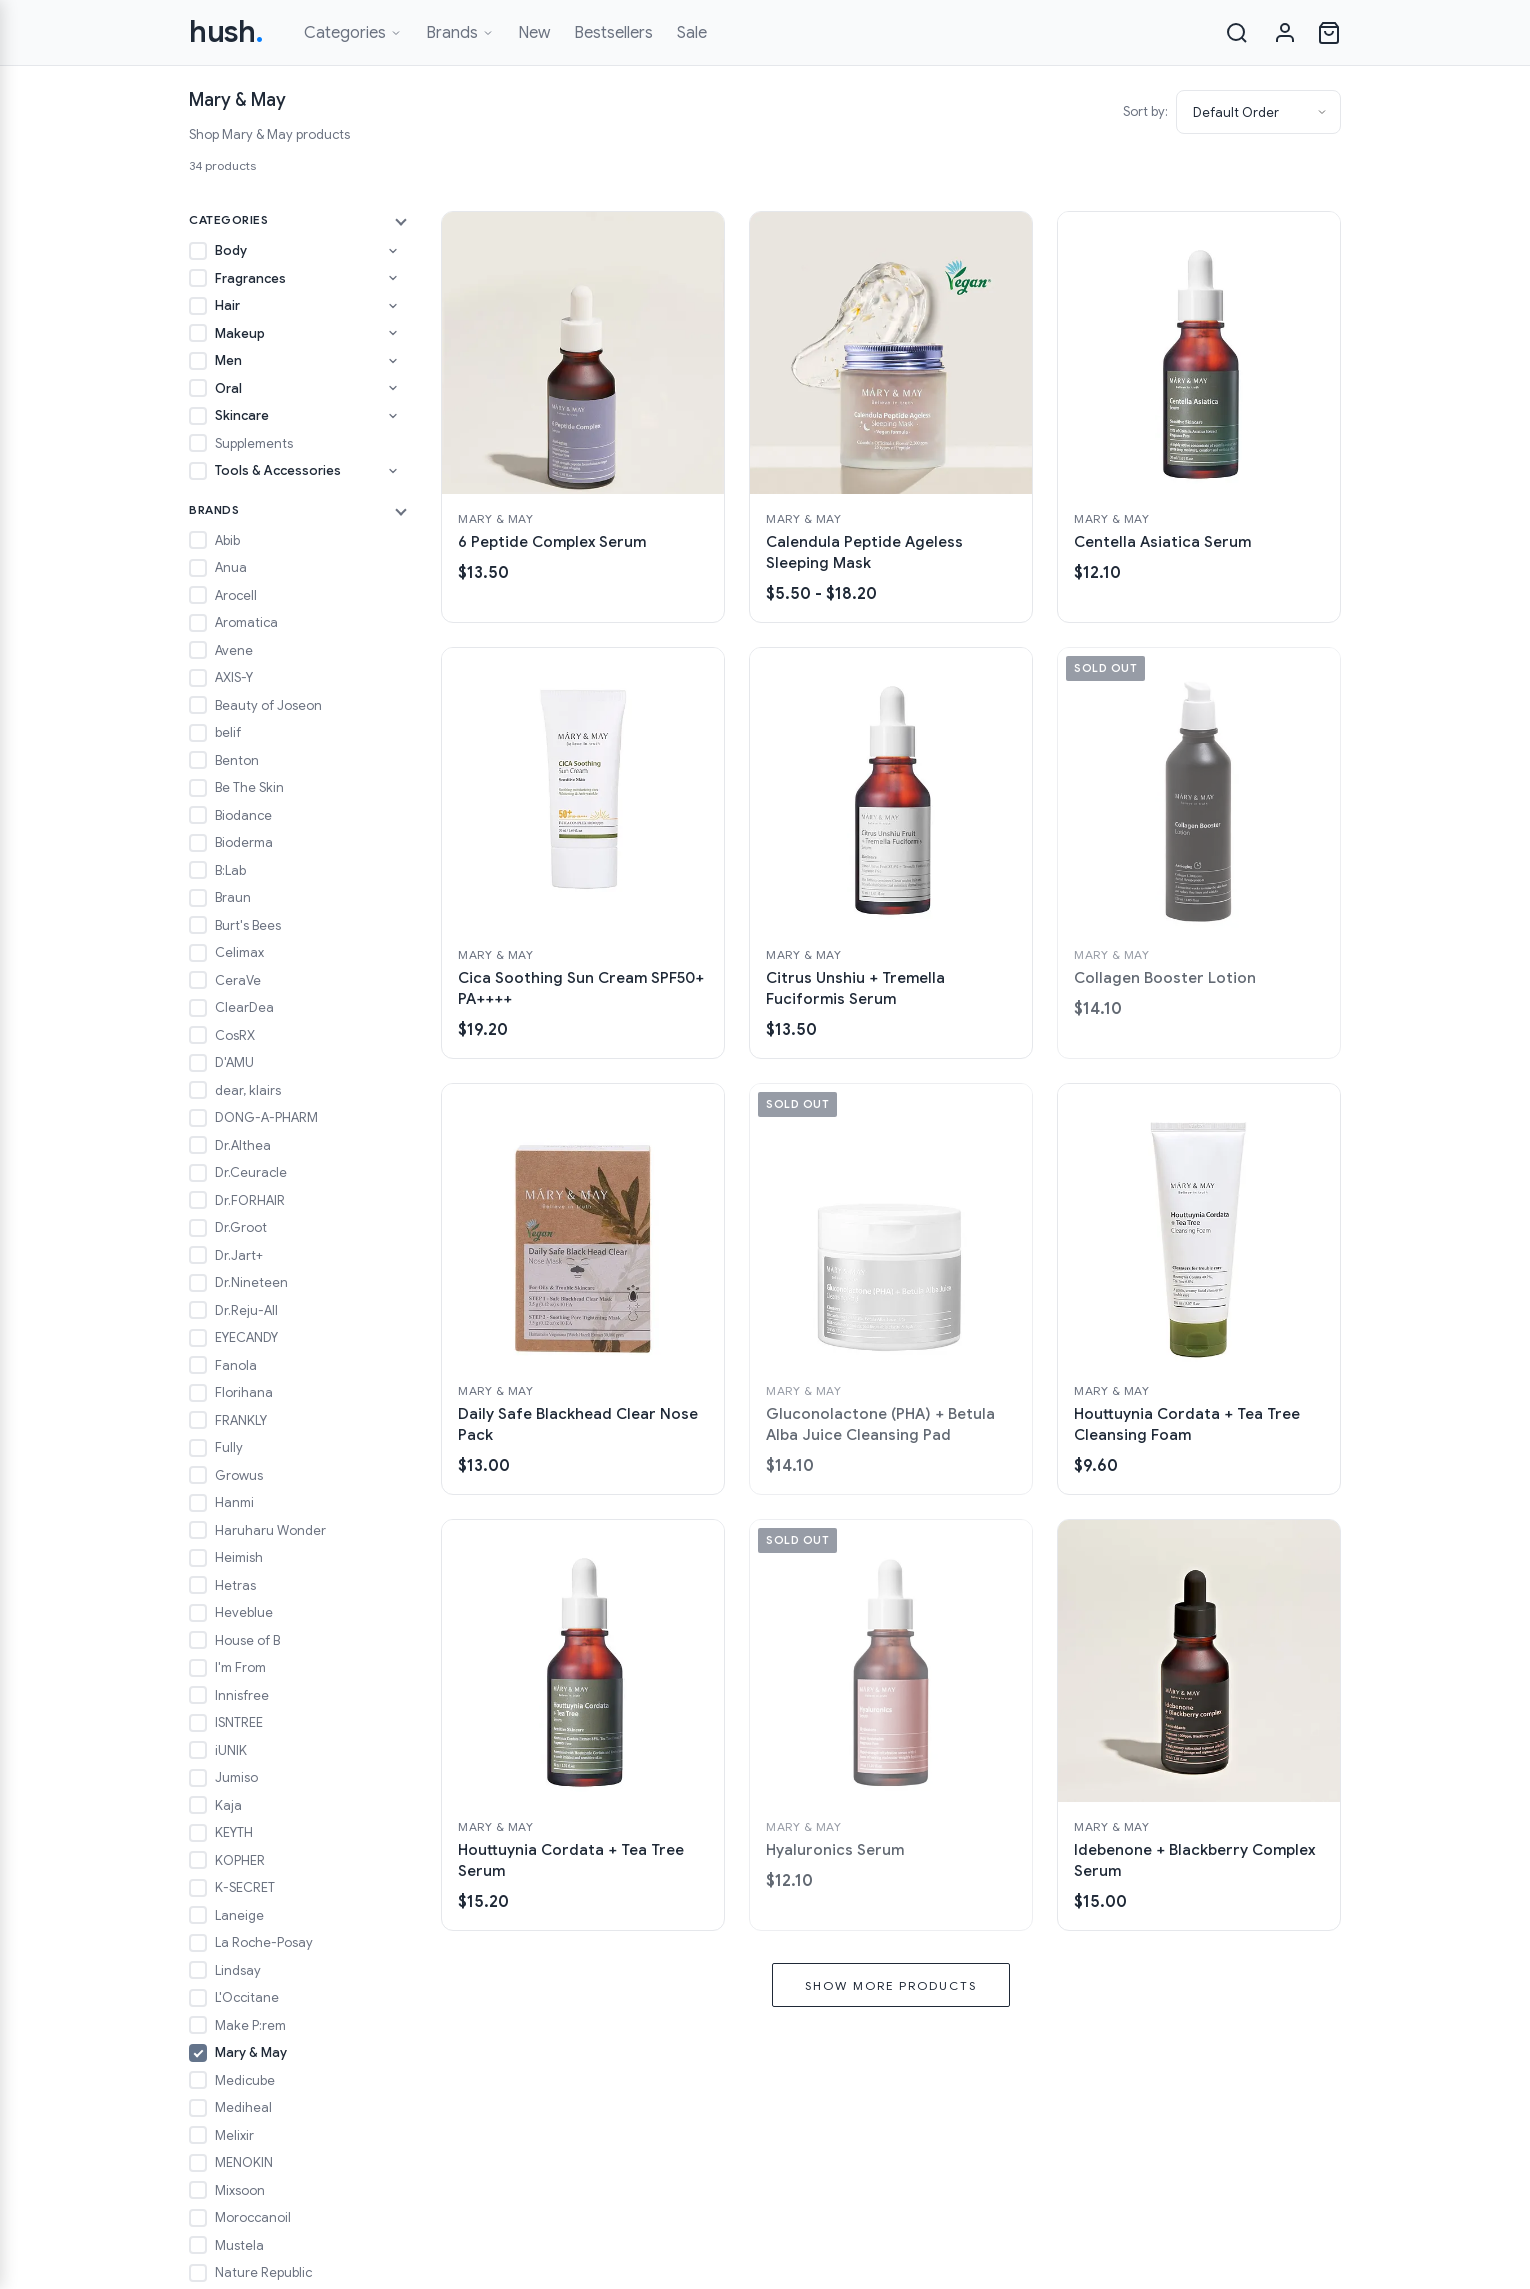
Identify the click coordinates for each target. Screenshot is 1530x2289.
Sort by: (1145, 111)
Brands (460, 33)
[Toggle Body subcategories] (393, 251)
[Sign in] (1285, 33)
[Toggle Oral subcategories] (393, 388)
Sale (692, 33)
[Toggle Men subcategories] (393, 361)
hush (226, 32)
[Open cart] (1329, 33)
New (534, 33)
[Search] (1237, 33)
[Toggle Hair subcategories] (393, 306)
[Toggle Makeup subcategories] (393, 333)
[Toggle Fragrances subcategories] (393, 278)
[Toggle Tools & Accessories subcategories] (393, 471)
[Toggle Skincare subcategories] (393, 416)
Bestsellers (613, 33)
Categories (353, 33)
